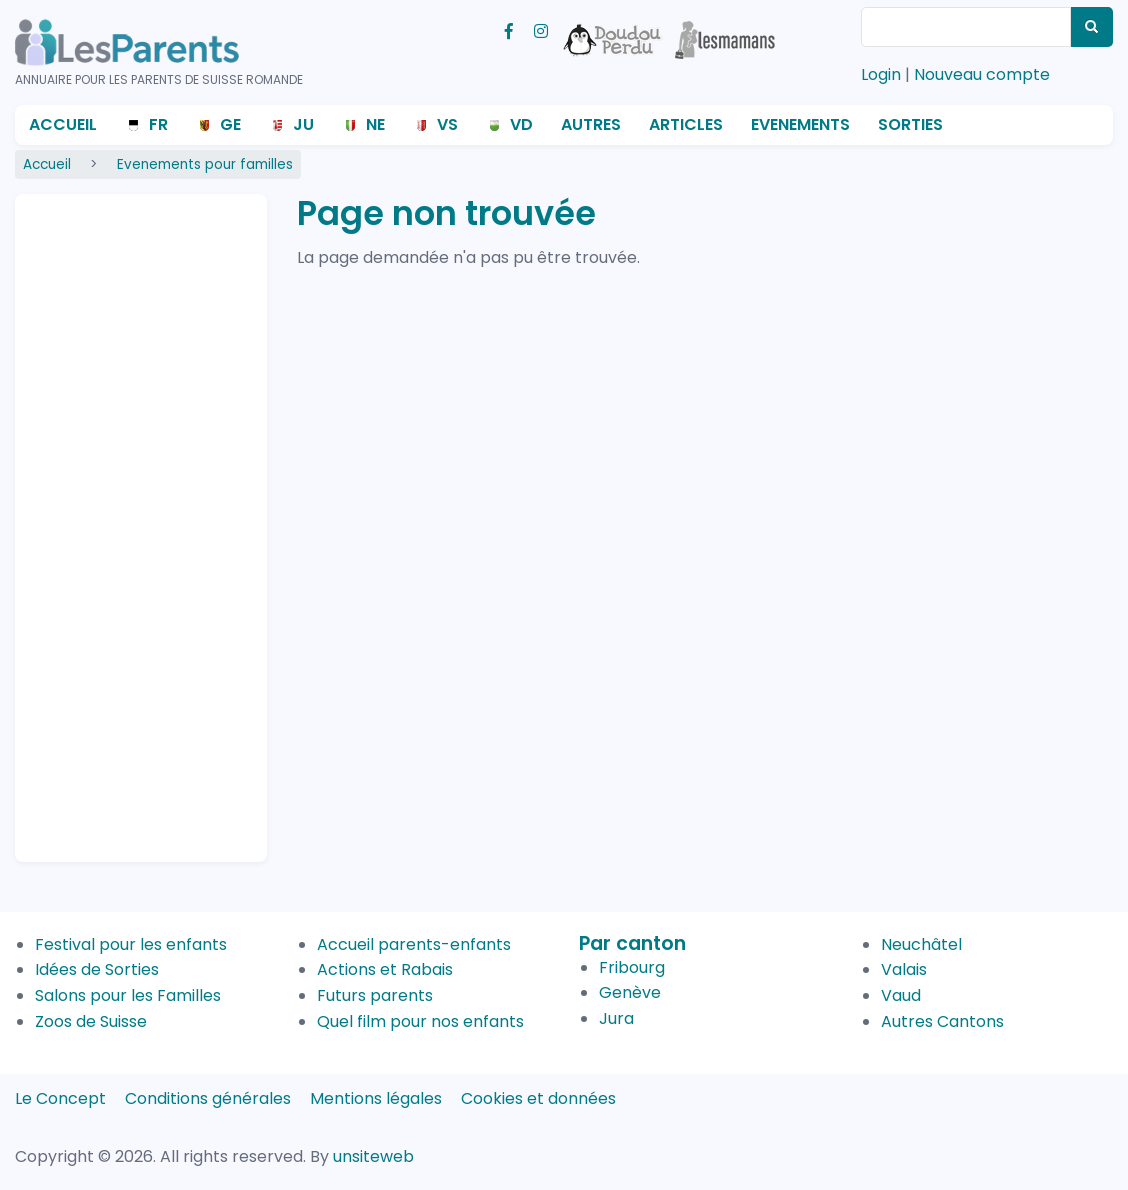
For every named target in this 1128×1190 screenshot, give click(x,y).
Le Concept (60, 1098)
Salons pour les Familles (128, 995)
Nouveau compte (982, 74)
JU (303, 124)
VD (521, 124)
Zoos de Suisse (91, 1021)
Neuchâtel (921, 944)
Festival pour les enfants (131, 944)
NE (375, 124)
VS (447, 124)
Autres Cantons (942, 1021)
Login (881, 74)
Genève (630, 992)
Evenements (800, 124)
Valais (904, 969)
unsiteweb (373, 1156)
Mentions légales (376, 1098)
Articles (686, 124)
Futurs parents (375, 995)
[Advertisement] (110, 519)
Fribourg (632, 967)
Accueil (63, 124)
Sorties (910, 124)
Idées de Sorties (97, 969)
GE (230, 124)
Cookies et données (538, 1098)
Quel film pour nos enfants (420, 1021)
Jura (616, 1018)
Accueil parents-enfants (414, 944)
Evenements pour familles (205, 164)
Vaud (901, 995)
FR (158, 124)
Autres (591, 124)
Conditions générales (208, 1098)
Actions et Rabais (385, 969)
